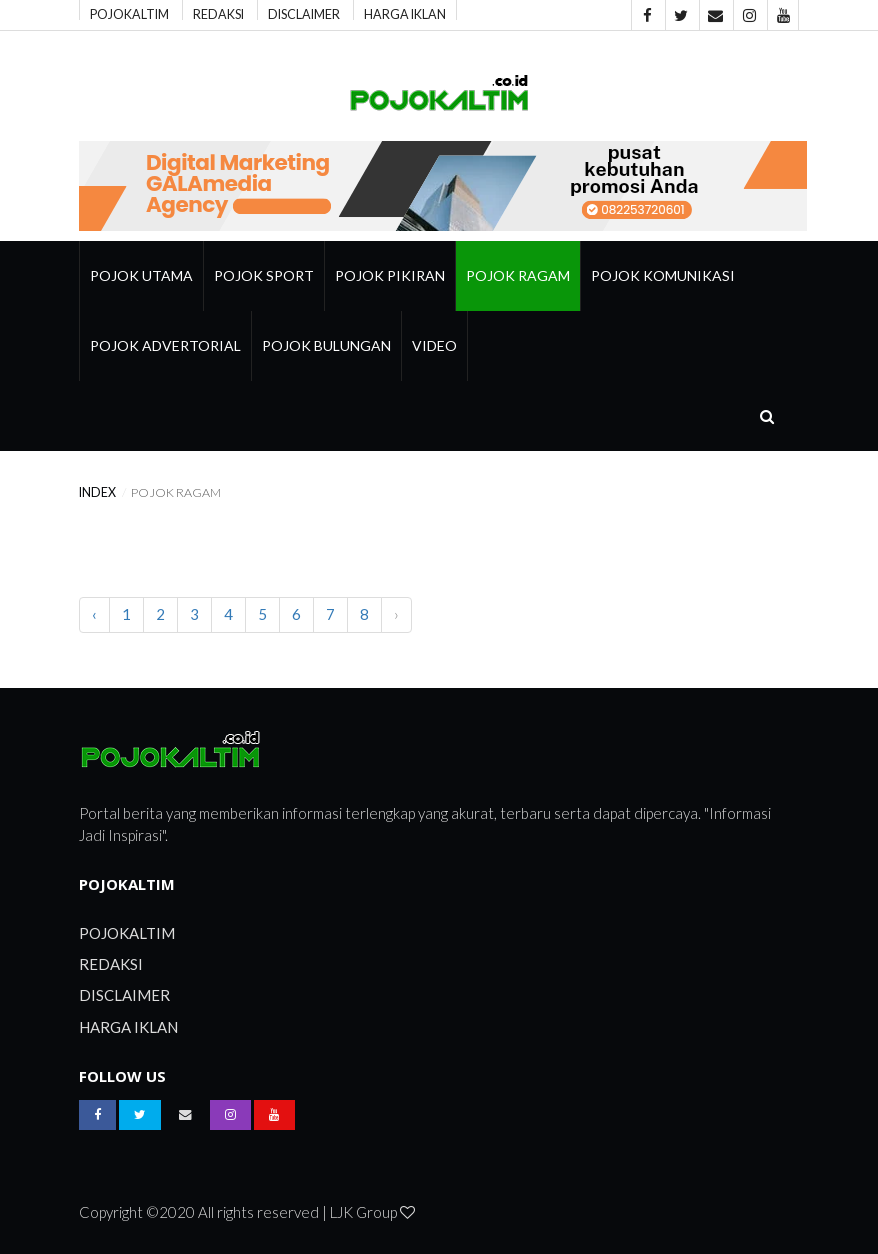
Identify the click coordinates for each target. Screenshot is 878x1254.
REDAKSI (218, 13)
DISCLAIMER (304, 13)
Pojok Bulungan (326, 345)
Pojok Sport (264, 275)
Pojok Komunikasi (663, 275)
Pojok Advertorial (165, 345)
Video (434, 345)
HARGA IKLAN (405, 13)
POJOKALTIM (129, 13)
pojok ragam (518, 275)
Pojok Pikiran (390, 275)
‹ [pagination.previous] (94, 614)
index (97, 492)
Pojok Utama (141, 275)
